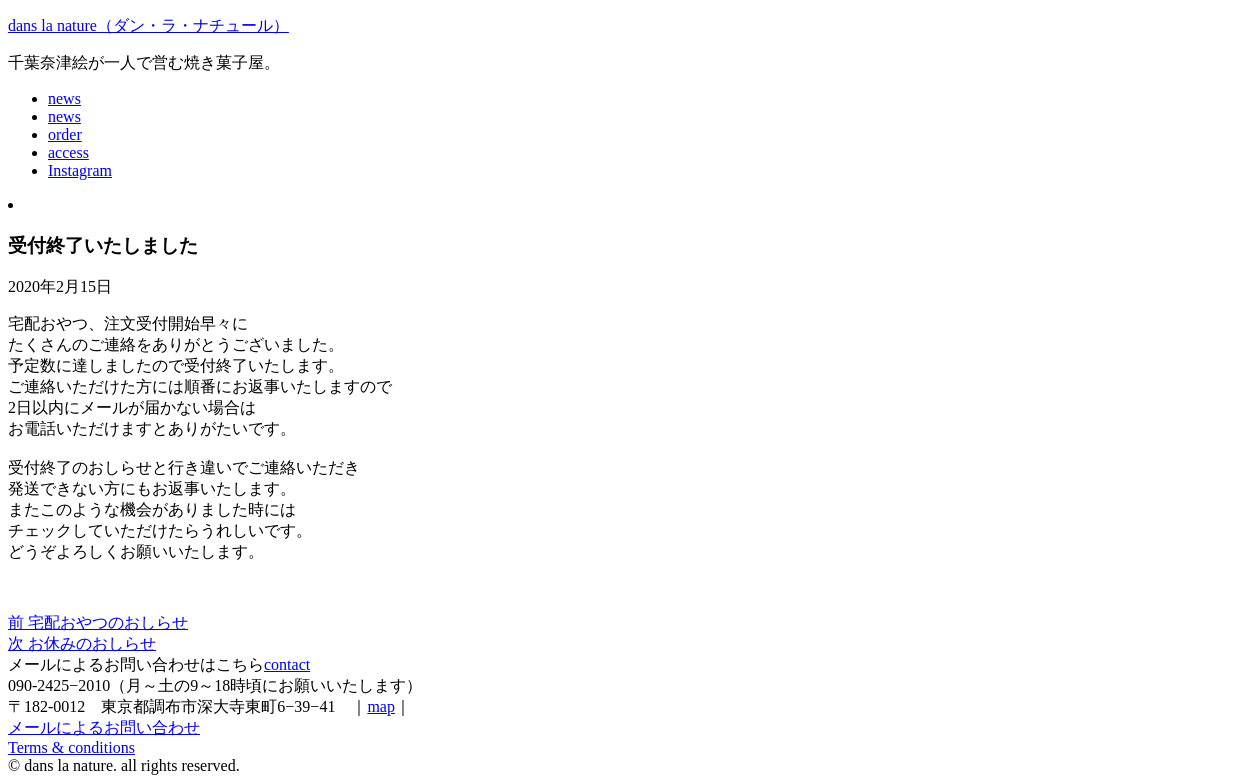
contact (287, 664)
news (64, 98)
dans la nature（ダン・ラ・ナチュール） (148, 25)
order (65, 134)
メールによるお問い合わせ (104, 727)
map (381, 706)
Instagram (80, 170)
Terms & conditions (71, 747)
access (68, 152)
